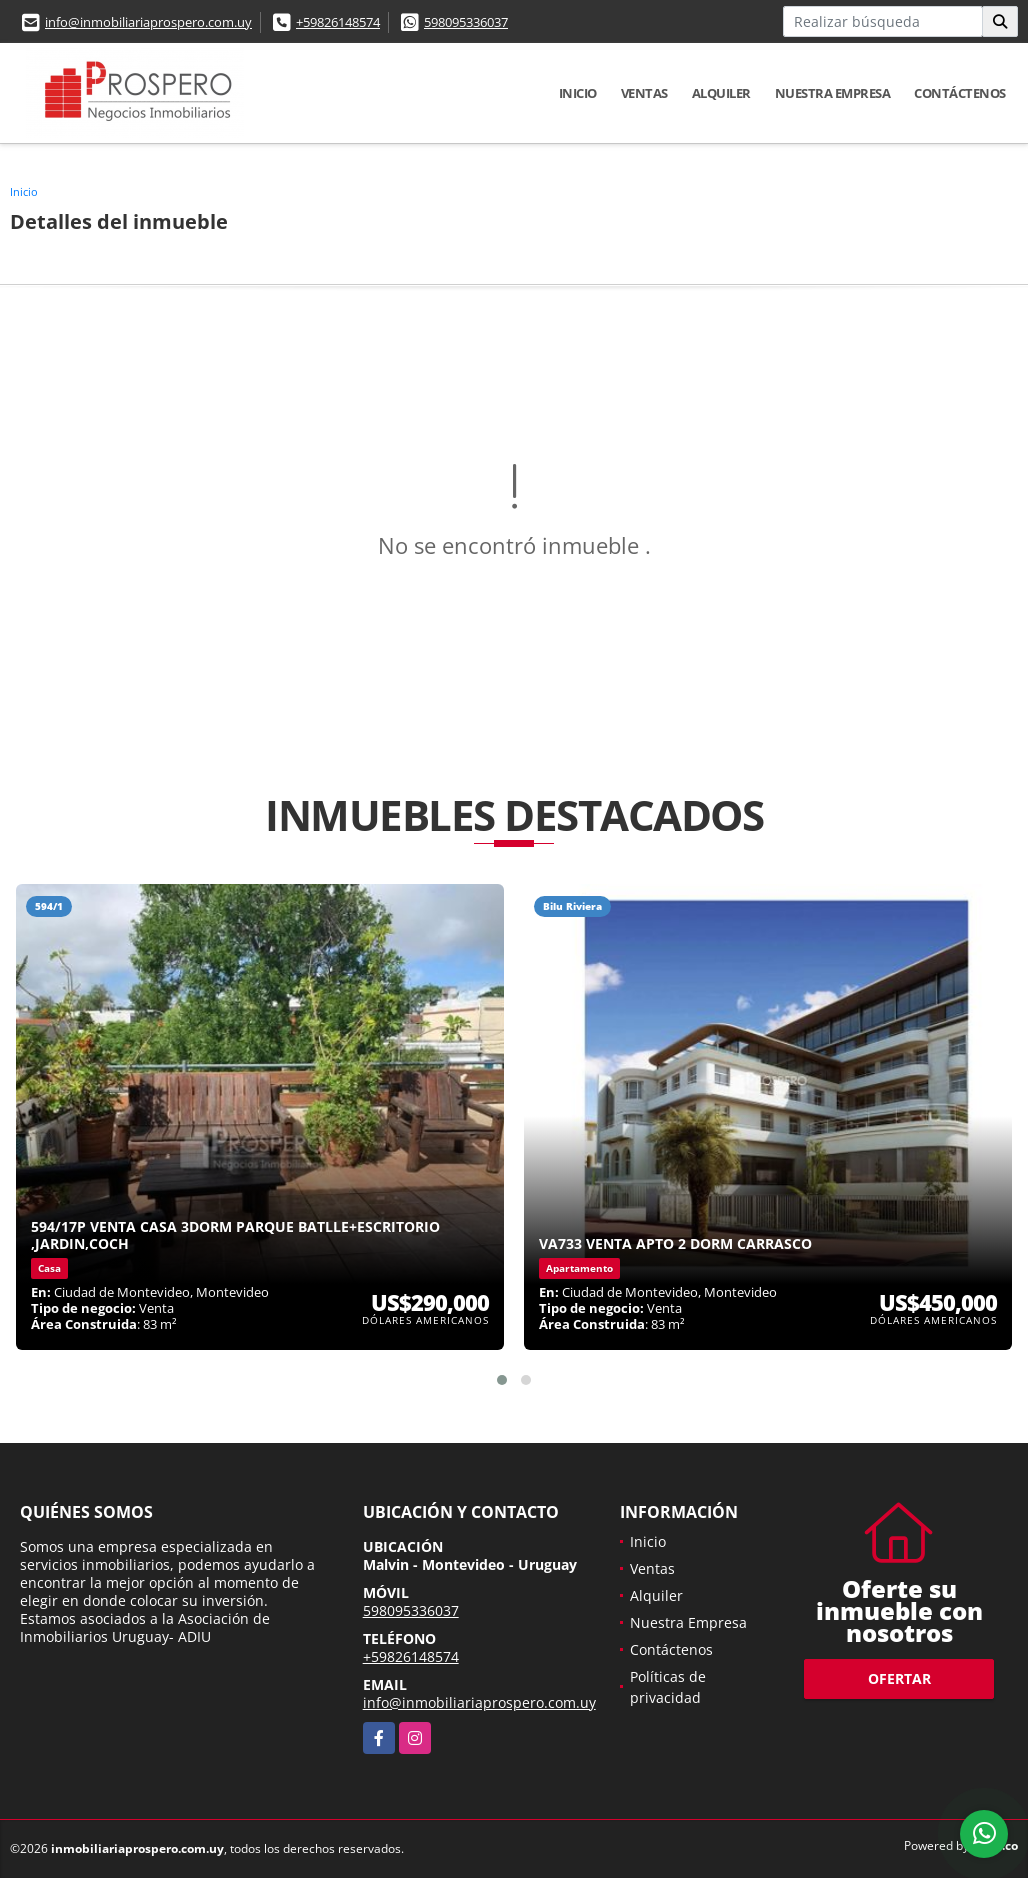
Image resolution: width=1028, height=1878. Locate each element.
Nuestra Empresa (833, 93)
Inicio (578, 93)
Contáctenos (960, 93)
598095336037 (466, 22)
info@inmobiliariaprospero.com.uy (148, 22)
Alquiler (721, 93)
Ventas (644, 93)
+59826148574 (338, 22)
